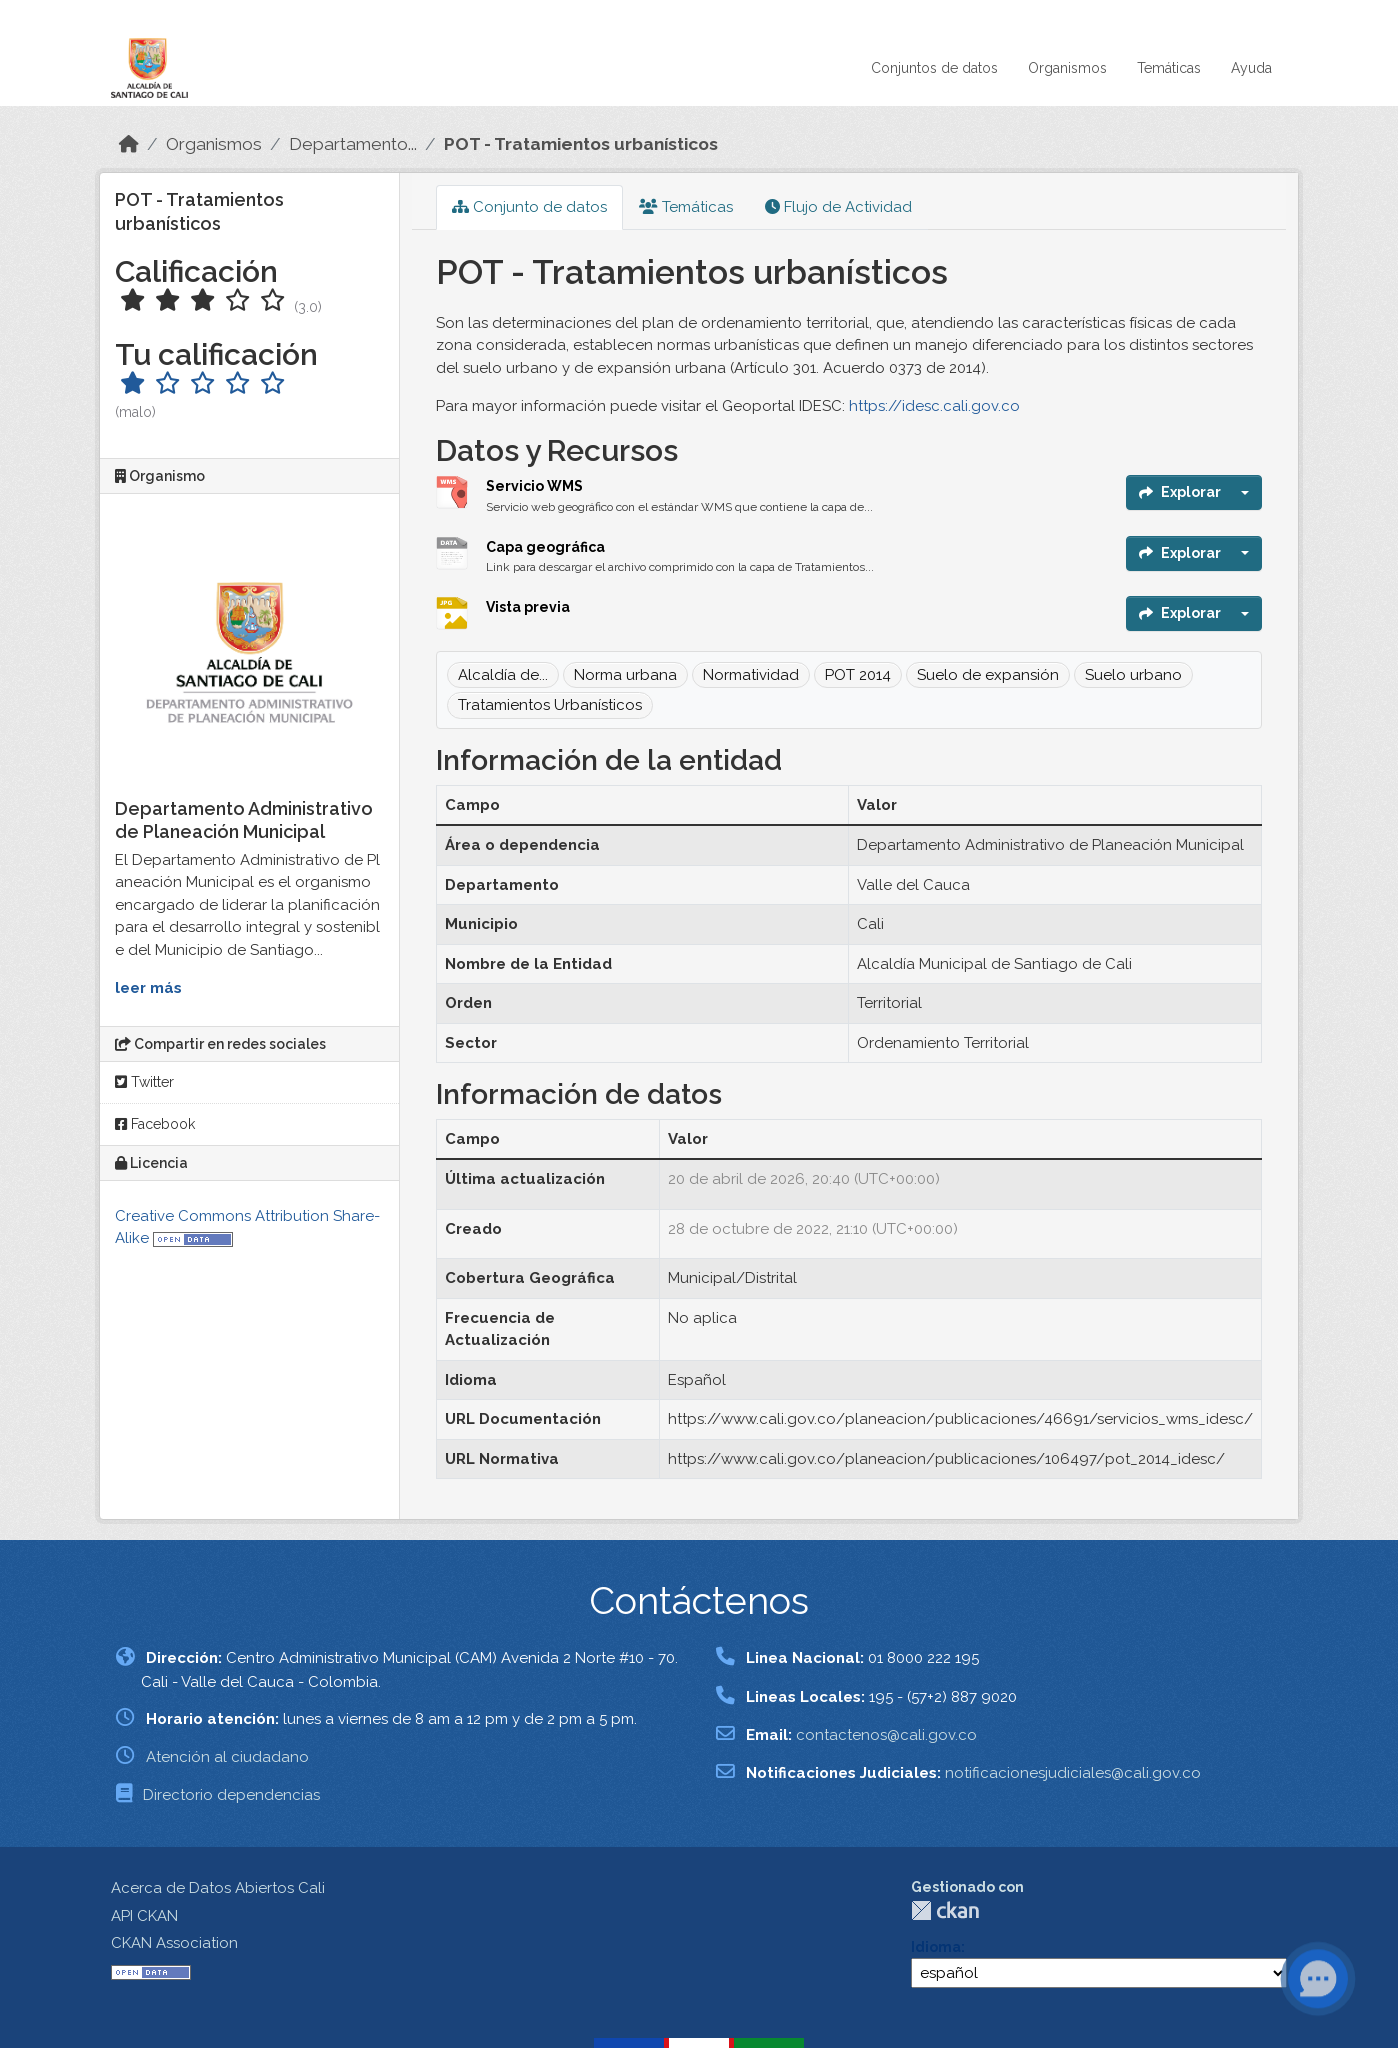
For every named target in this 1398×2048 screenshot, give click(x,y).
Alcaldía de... (503, 675)
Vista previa (528, 607)
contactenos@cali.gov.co (886, 1735)
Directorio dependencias (231, 1795)
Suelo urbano (1133, 675)
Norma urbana (625, 675)
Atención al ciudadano (227, 1757)
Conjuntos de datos (934, 68)
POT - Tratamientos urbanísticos (581, 144)
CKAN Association (174, 1943)
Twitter (144, 1082)
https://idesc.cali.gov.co (934, 406)
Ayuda (1251, 68)
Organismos (1067, 68)
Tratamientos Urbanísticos (550, 705)
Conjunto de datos (529, 207)
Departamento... (353, 144)
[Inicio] (129, 144)
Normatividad (751, 675)
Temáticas (1169, 68)
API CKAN (144, 1916)
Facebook (155, 1124)
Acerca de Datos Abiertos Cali (218, 1888)
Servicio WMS (534, 486)
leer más (148, 988)
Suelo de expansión (988, 675)
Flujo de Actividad (838, 207)
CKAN (945, 1910)
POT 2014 (858, 675)
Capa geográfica (545, 547)
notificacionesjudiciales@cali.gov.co (1073, 1773)
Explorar (1180, 492)
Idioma (936, 1947)
